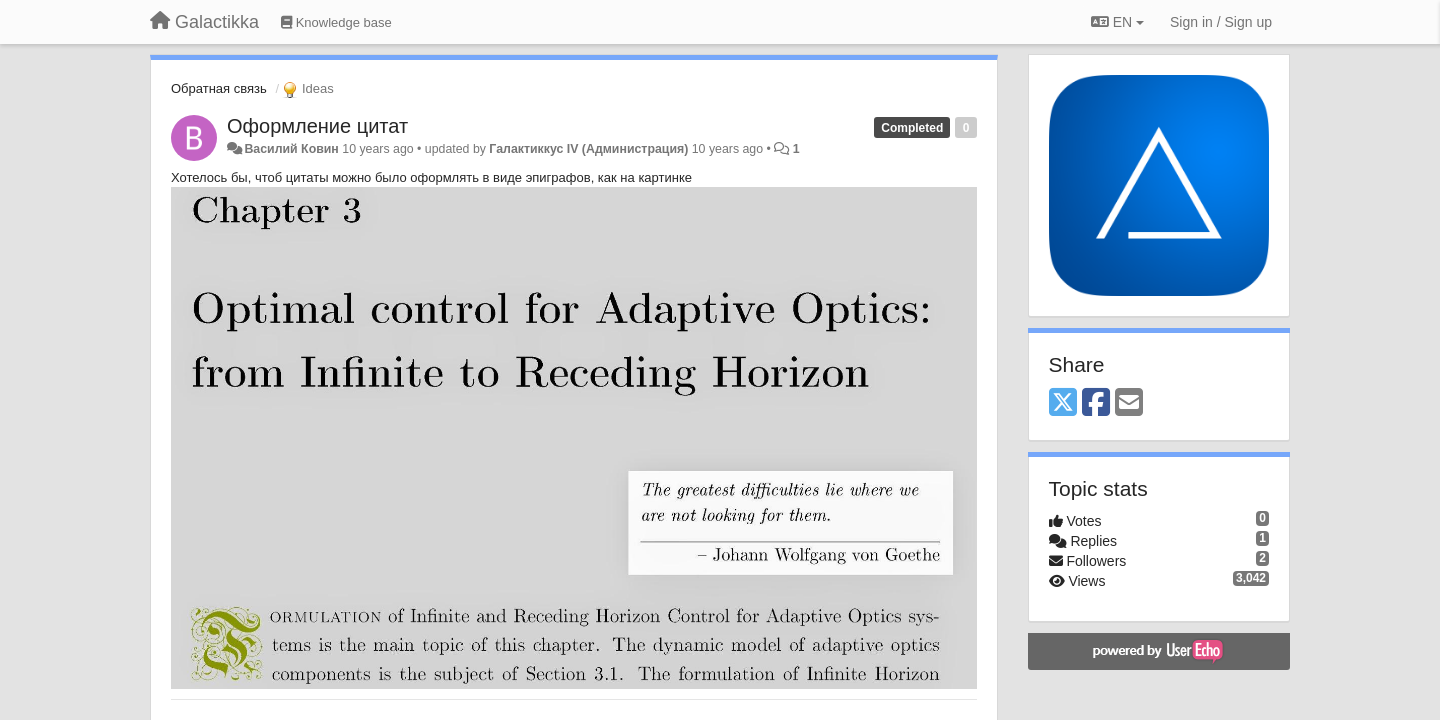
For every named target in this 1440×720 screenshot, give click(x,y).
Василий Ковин (291, 149)
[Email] (1129, 403)
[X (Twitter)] (1063, 403)
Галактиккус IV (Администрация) (588, 149)
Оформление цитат (317, 126)
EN (1117, 22)
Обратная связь (219, 88)
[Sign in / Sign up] (1221, 22)
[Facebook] (1096, 403)
